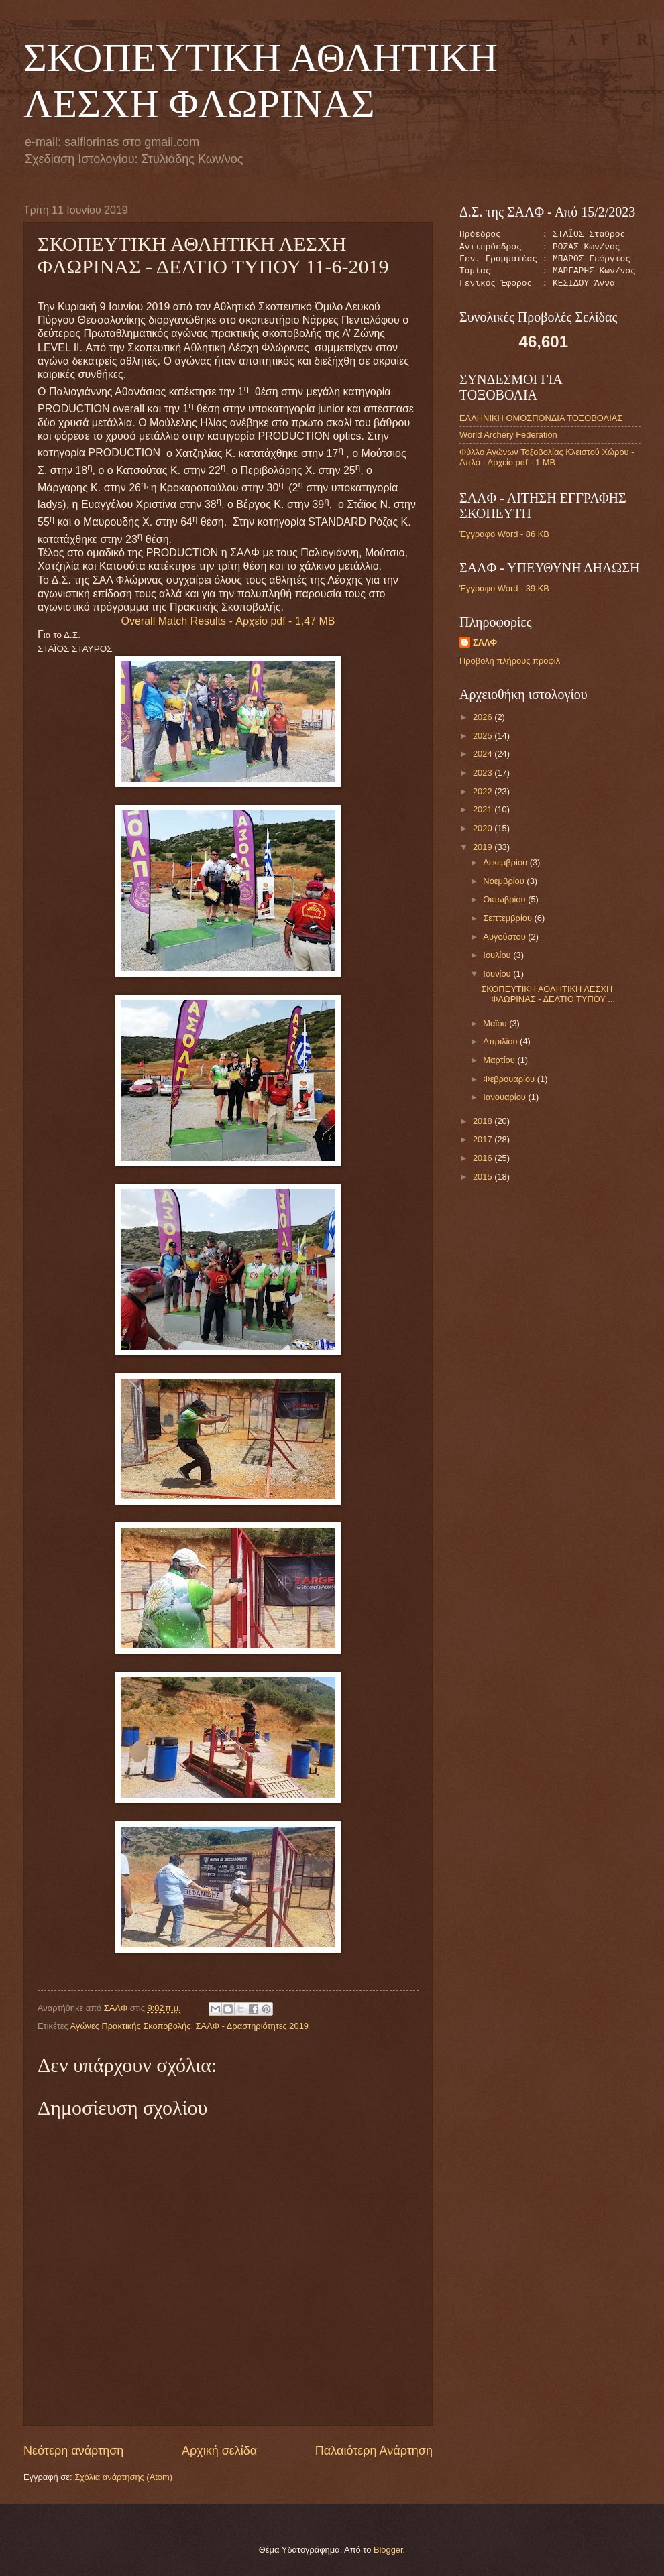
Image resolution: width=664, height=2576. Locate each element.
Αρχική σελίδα (219, 2450)
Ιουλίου (498, 955)
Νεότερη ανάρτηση (73, 2450)
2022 (483, 791)
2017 (483, 1139)
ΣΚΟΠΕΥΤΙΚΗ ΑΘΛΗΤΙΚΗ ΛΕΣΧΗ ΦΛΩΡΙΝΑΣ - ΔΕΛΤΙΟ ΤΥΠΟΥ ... (548, 994)
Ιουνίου (498, 974)
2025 (483, 736)
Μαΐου (496, 1023)
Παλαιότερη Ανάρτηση (374, 2450)
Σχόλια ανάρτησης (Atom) (123, 2477)
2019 (483, 847)
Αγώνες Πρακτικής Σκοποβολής (130, 2026)
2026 (483, 717)
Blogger (388, 2549)
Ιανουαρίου (505, 1097)
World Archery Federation (508, 435)
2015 (483, 1177)
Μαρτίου (500, 1060)
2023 (483, 773)
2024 (483, 754)
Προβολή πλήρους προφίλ (509, 661)
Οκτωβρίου (505, 899)
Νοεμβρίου (505, 881)
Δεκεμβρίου (506, 862)
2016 (483, 1158)
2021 (483, 809)
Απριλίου (501, 1041)
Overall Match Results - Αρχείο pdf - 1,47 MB (228, 621)
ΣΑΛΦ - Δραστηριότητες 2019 (252, 2026)
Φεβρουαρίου (510, 1079)
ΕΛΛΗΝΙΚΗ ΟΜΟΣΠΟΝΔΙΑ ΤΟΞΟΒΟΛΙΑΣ (540, 418)
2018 (483, 1121)
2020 (483, 828)
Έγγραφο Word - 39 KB (504, 588)
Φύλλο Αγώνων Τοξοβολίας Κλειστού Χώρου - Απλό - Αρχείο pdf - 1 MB (546, 457)
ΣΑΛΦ (485, 642)
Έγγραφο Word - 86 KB (504, 534)
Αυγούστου (505, 937)
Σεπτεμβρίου (508, 918)
